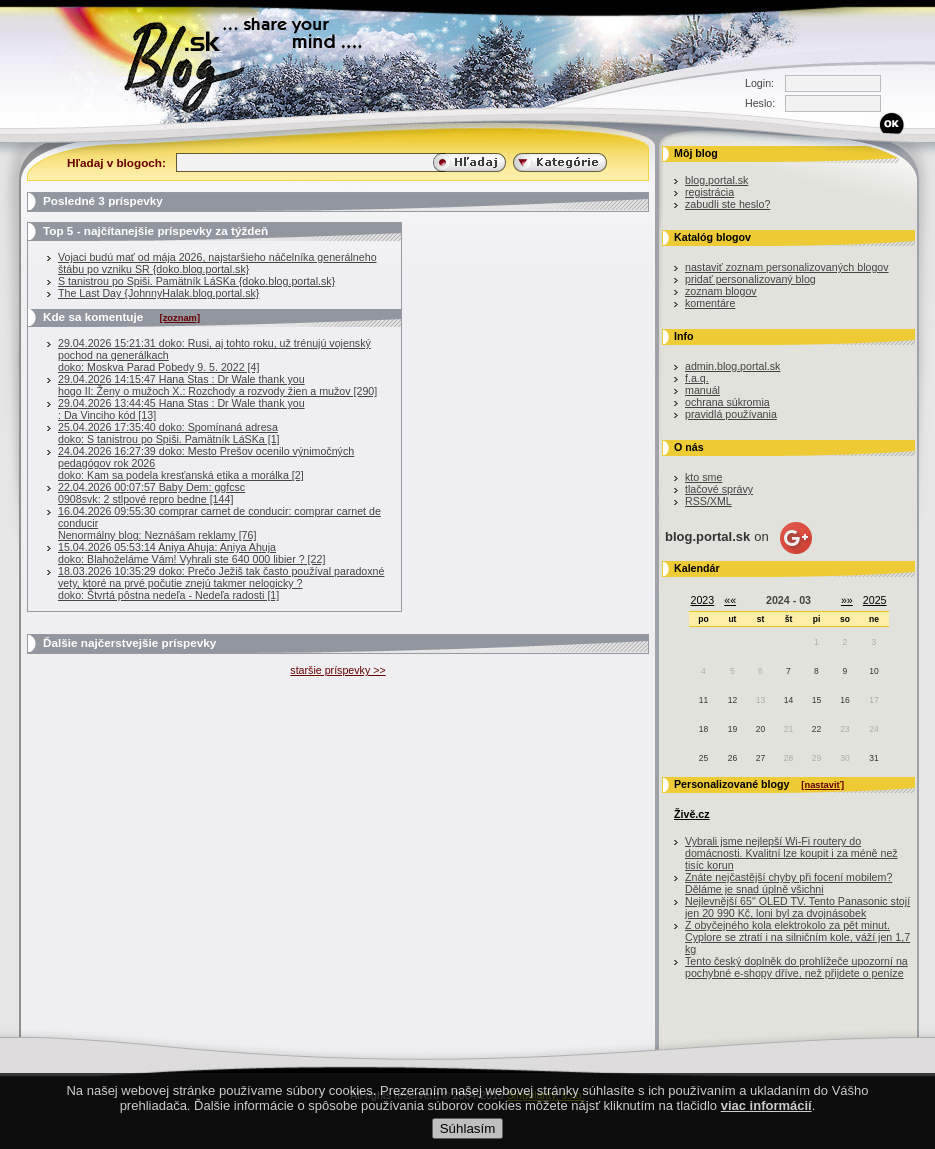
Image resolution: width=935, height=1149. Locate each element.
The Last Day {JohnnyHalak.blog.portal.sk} (158, 293)
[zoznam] (180, 318)
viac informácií (766, 1122)
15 (816, 700)
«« (730, 600)
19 (732, 729)
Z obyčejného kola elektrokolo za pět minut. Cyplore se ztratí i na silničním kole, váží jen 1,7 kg (797, 937)
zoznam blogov (721, 291)
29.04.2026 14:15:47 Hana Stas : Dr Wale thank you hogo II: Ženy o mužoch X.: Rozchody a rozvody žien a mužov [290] (217, 385)
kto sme (703, 477)
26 (732, 758)
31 (873, 758)
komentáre (710, 303)
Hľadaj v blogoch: (116, 162)
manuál (702, 390)
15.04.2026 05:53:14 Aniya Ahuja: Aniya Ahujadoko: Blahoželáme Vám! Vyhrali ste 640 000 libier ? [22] (191, 553)
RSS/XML (708, 501)
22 (816, 729)
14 (788, 700)
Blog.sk (189, 62)
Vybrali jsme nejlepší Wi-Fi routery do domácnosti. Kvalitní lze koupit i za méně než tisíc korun (791, 853)
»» (847, 600)
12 (732, 700)
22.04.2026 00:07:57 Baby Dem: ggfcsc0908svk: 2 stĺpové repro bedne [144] (151, 493)
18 (703, 729)
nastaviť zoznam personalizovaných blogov (787, 267)
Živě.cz (692, 814)
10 (873, 671)
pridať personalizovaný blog (750, 279)
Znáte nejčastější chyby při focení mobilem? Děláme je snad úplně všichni (788, 883)
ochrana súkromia (727, 402)
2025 (875, 600)
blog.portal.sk (716, 180)
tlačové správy (719, 489)
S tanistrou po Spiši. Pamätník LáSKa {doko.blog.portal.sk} (196, 281)
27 (760, 758)
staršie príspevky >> (337, 670)
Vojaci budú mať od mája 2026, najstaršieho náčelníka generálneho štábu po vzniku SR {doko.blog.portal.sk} (217, 263)
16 (844, 700)
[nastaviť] (822, 785)
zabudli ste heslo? (727, 204)
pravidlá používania (731, 414)
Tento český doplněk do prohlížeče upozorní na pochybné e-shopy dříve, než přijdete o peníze (796, 967)
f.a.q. (697, 378)
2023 (703, 600)
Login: (759, 83)
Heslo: (760, 103)
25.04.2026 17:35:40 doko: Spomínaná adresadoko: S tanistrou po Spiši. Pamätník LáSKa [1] (169, 433)
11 (703, 700)
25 (703, 758)
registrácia (709, 192)
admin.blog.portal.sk (732, 366)
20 (760, 729)
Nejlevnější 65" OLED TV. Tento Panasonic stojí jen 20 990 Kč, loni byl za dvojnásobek (797, 907)
